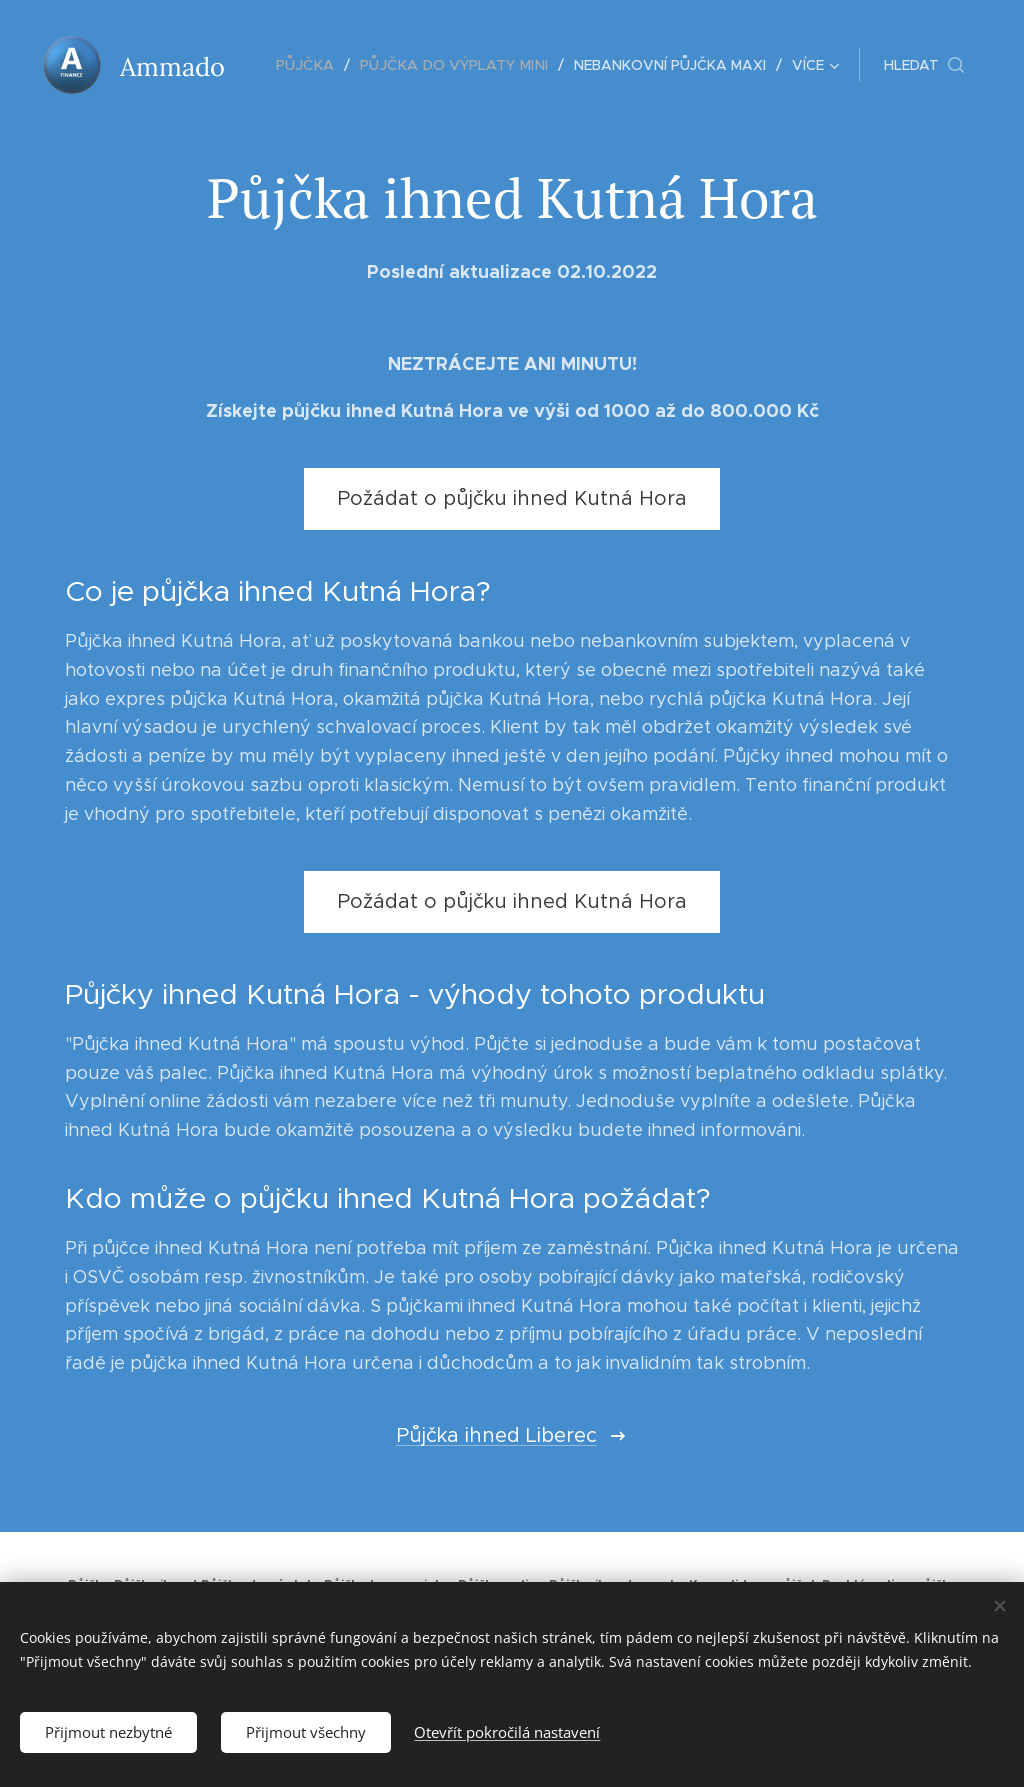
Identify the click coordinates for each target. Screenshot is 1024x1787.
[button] (924, 65)
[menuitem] (316, 65)
